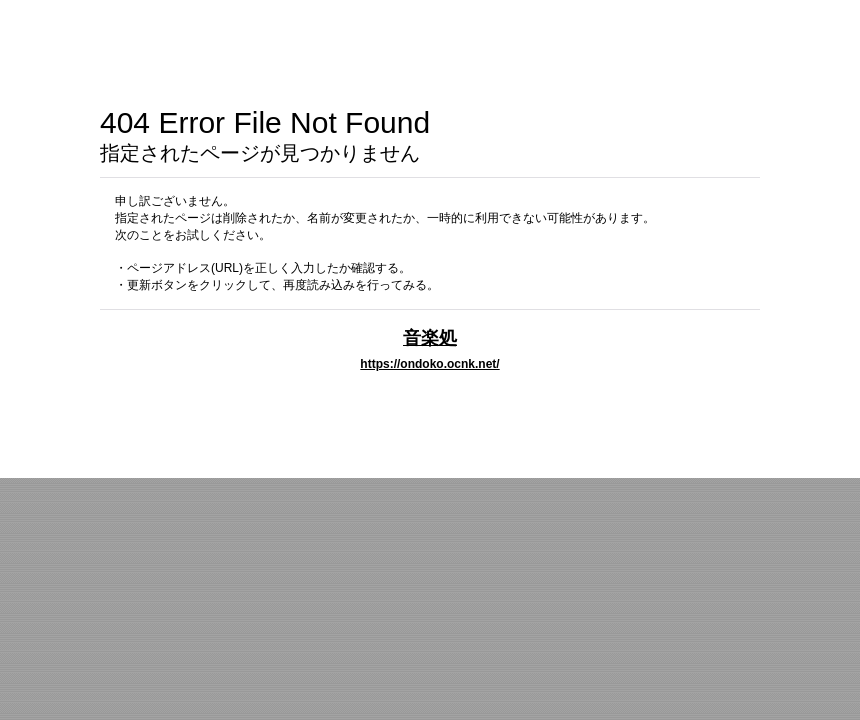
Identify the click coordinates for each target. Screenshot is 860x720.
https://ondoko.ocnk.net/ (429, 364)
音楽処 (430, 337)
